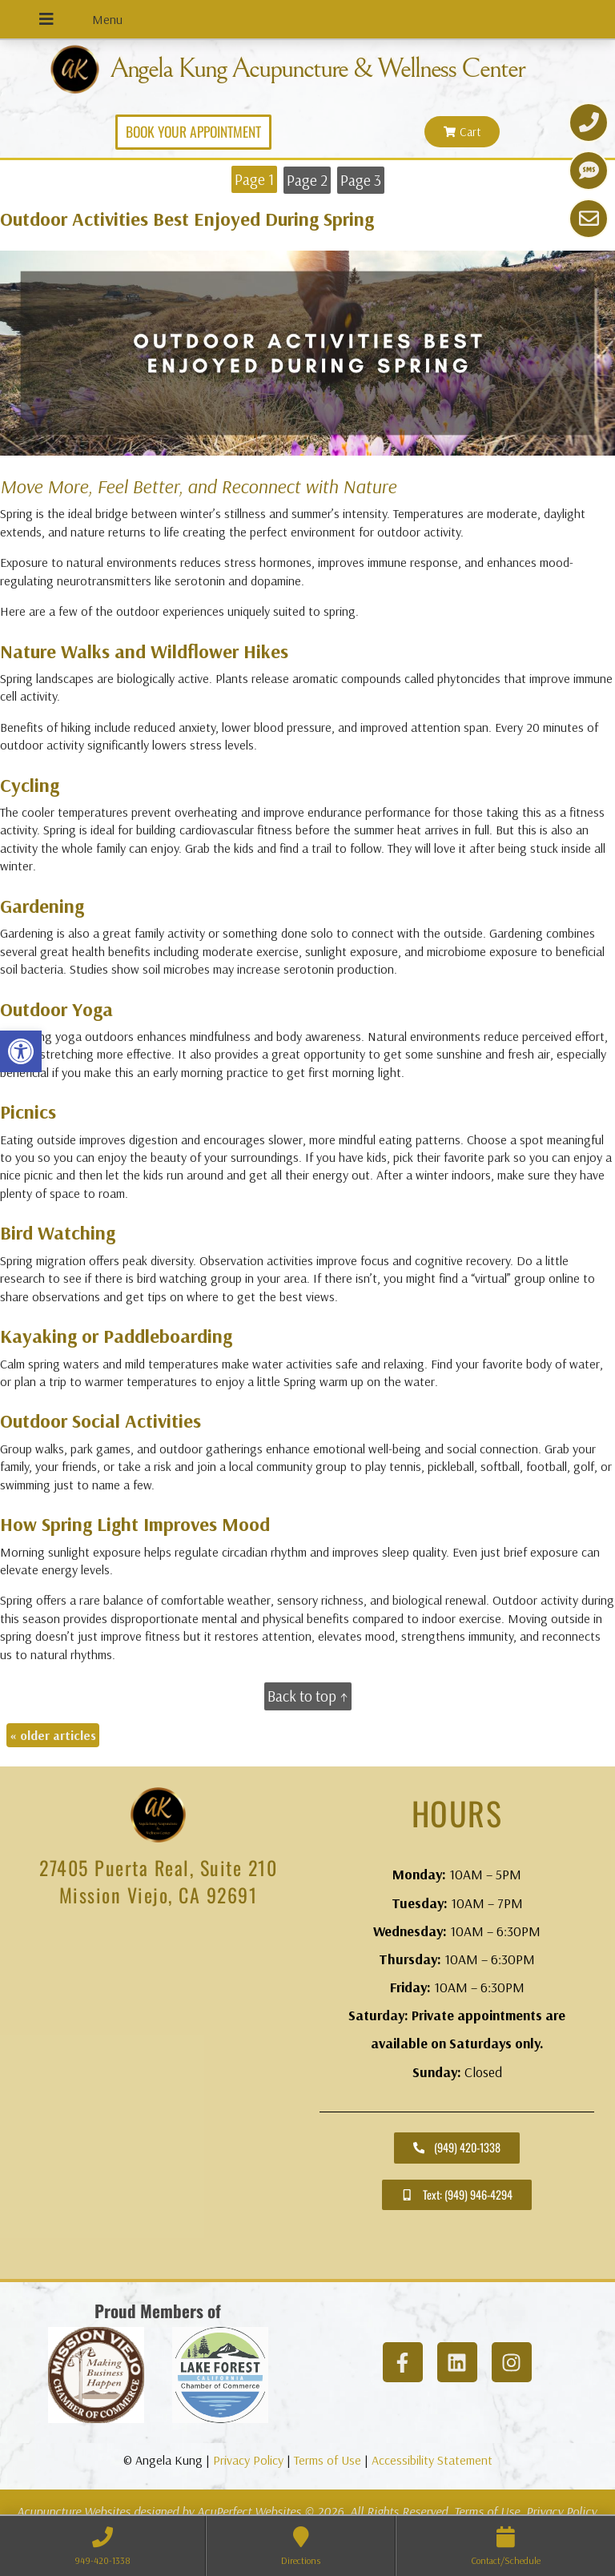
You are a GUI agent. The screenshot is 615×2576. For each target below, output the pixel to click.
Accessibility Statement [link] (432, 2460)
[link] (21, 1051)
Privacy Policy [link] (248, 2460)
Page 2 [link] (307, 180)
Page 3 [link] (360, 180)
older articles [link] (53, 1735)
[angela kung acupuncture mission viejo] (158, 2098)
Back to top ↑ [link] (307, 1696)
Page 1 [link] (254, 179)
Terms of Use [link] (327, 2460)
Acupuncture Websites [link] (74, 2511)
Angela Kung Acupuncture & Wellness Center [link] (317, 69)
